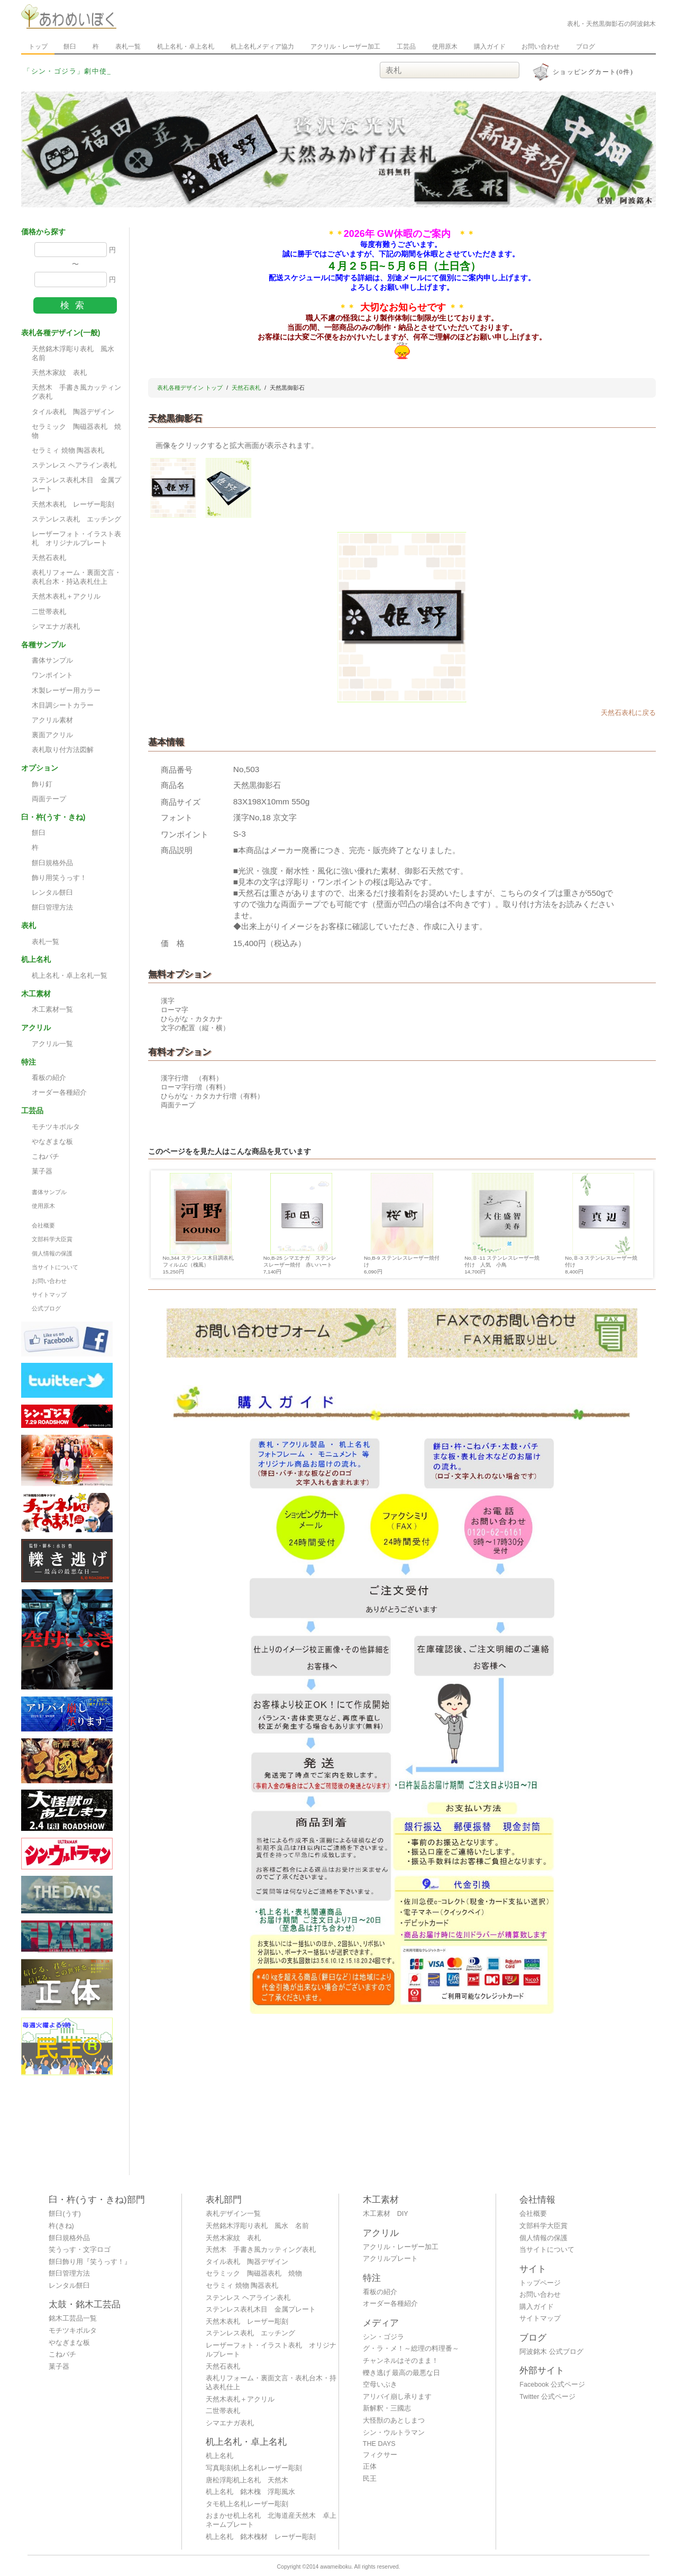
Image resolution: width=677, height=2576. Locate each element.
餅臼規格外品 (52, 863)
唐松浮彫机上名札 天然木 (247, 2480)
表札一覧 (128, 46)
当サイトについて (55, 1267)
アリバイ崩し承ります (397, 2396)
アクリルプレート (390, 2258)
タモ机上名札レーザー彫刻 (247, 2504)
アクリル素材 (52, 720)
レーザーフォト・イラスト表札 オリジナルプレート (76, 538)
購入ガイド (490, 46)
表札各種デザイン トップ (190, 387)
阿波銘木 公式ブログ (551, 2351)
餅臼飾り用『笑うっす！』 (90, 2262)
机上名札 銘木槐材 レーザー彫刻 (261, 2537)
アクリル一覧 (52, 1044)
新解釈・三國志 (387, 2408)
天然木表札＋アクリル (66, 596)
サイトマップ (49, 1294)
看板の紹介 (49, 1077)
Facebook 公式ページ (552, 2384)
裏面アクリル (52, 735)
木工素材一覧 (52, 1009)
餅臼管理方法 (52, 907)
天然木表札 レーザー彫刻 (73, 504)
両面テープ (49, 799)
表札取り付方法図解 (63, 750)
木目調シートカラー (63, 705)
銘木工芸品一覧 (73, 2318)
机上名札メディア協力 (262, 46)
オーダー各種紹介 (59, 1092)
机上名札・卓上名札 (185, 46)
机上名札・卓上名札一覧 (69, 975)
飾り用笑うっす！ (59, 878)
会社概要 (43, 1225)
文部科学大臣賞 (52, 1239)
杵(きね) (61, 2226)
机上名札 (219, 2456)
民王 (370, 2478)
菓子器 (42, 1171)
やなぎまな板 (52, 1141)
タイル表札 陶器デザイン (73, 412)
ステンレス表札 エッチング (76, 519)
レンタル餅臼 (52, 892)
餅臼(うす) (64, 2213)
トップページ (540, 2283)
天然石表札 (49, 558)
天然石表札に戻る (628, 713)
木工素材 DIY (385, 2213)
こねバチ (45, 1156)
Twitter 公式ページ (547, 2396)
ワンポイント (52, 675)
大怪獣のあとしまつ (394, 2420)
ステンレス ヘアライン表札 (74, 465)
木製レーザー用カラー (66, 690)
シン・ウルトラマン (394, 2432)
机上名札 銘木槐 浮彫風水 (250, 2492)
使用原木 (445, 46)
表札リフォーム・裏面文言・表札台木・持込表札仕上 (76, 577)
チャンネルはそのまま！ (400, 2360)
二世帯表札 (49, 612)
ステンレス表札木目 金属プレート (76, 484)
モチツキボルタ (56, 1127)
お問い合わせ (541, 46)
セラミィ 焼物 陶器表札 (68, 450)
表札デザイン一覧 (233, 2213)
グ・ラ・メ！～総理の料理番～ (411, 2348)
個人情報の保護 (52, 1253)
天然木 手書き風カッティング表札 (76, 392)
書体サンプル (52, 660)
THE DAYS (379, 2443)
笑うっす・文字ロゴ (80, 2249)
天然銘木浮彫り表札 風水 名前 (76, 353)
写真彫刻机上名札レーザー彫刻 (254, 2468)
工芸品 (406, 46)
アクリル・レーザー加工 (345, 46)
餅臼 (69, 46)
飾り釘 (42, 784)
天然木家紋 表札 (59, 373)
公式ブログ (46, 1308)
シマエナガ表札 (56, 626)
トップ (38, 46)
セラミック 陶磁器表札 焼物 (76, 431)
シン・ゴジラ (383, 2337)
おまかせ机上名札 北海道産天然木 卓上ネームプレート (271, 2520)
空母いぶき (380, 2384)
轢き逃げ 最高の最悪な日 (402, 2373)
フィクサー (380, 2455)
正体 (370, 2466)
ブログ (585, 46)
